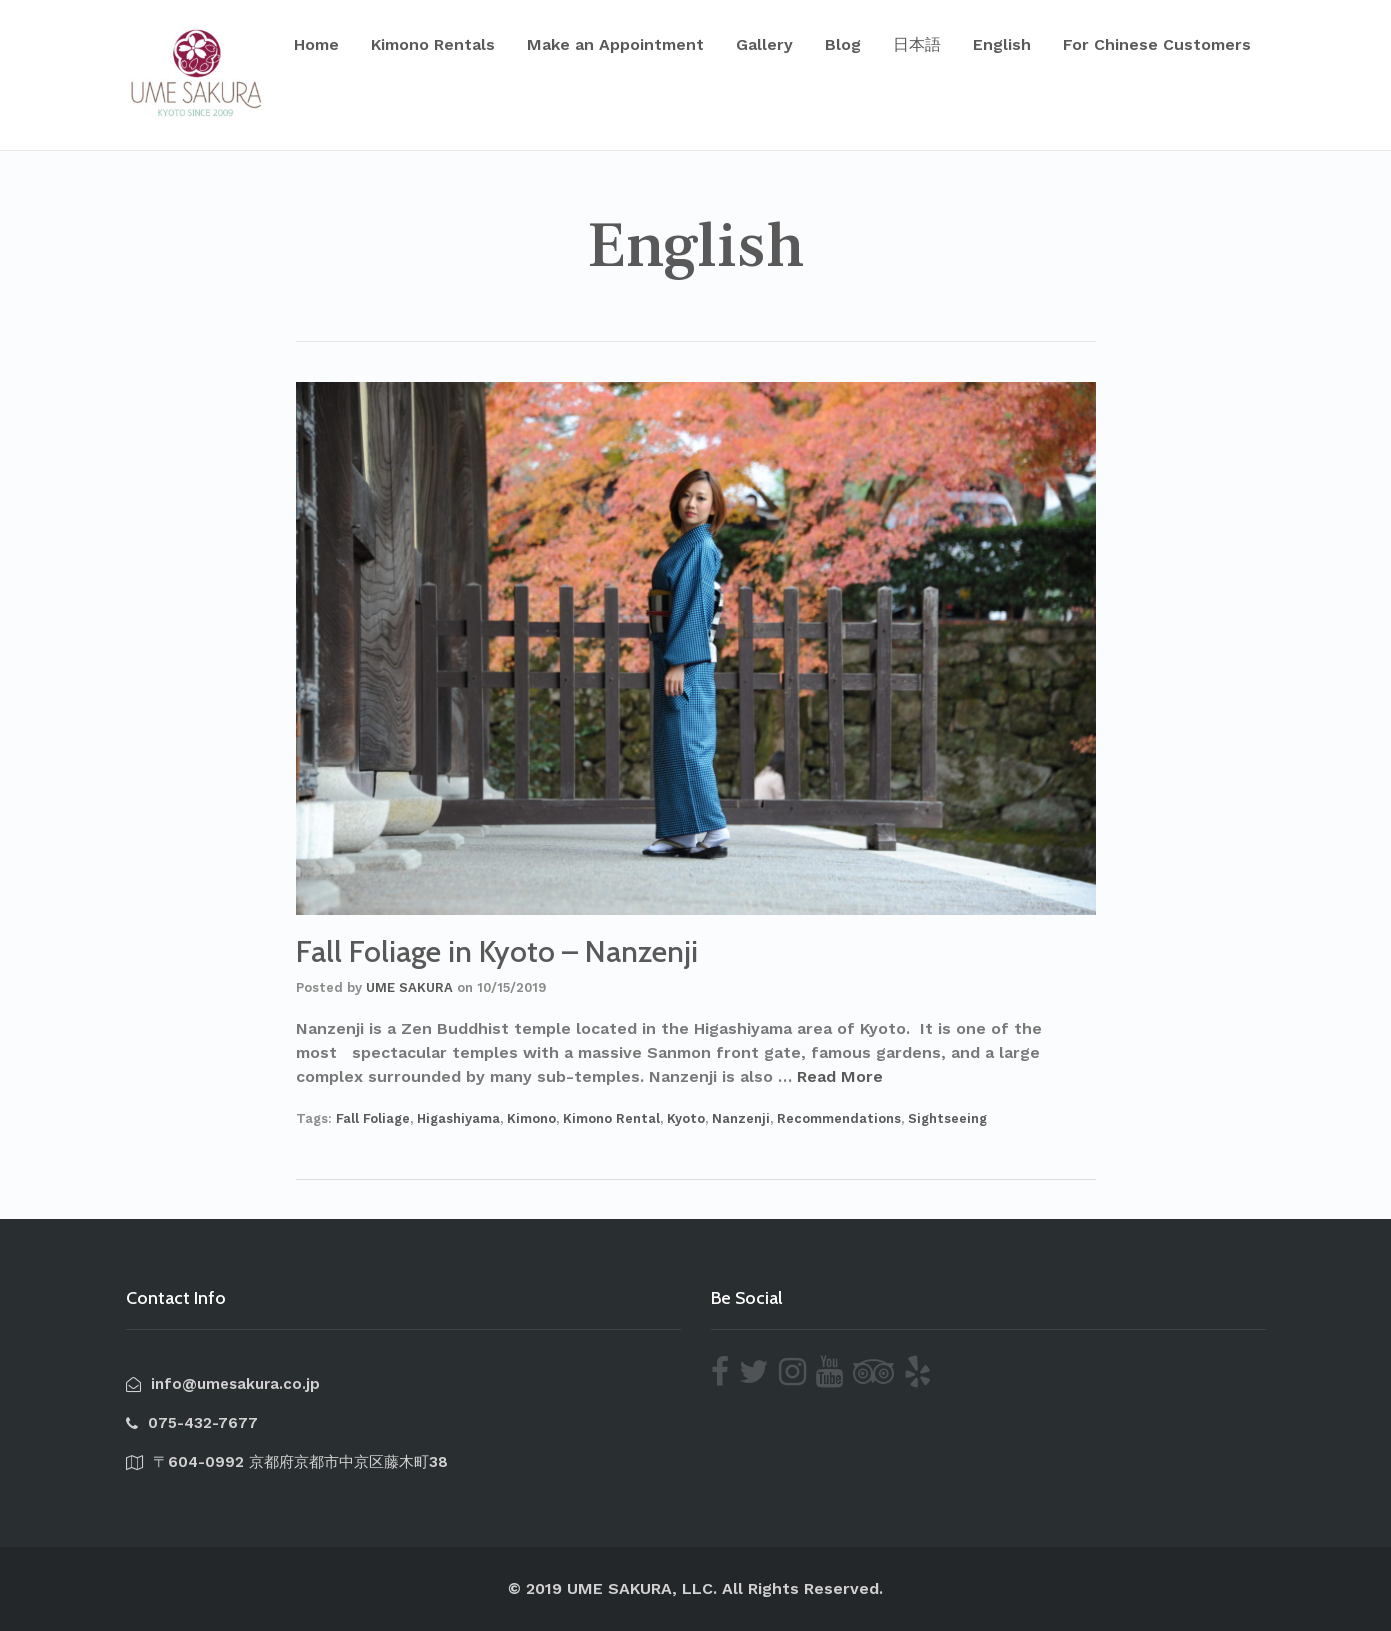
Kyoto (686, 1118)
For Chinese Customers (1157, 44)
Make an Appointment (615, 44)
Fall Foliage (373, 1118)
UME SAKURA (409, 987)
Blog (843, 44)
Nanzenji (741, 1118)
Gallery (764, 44)
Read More (840, 1076)
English (1002, 44)
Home (316, 44)
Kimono (531, 1118)
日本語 (917, 44)
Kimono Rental (611, 1118)
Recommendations (839, 1118)
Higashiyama (458, 1118)
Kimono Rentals (433, 44)
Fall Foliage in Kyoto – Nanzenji (497, 951)
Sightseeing (947, 1118)
